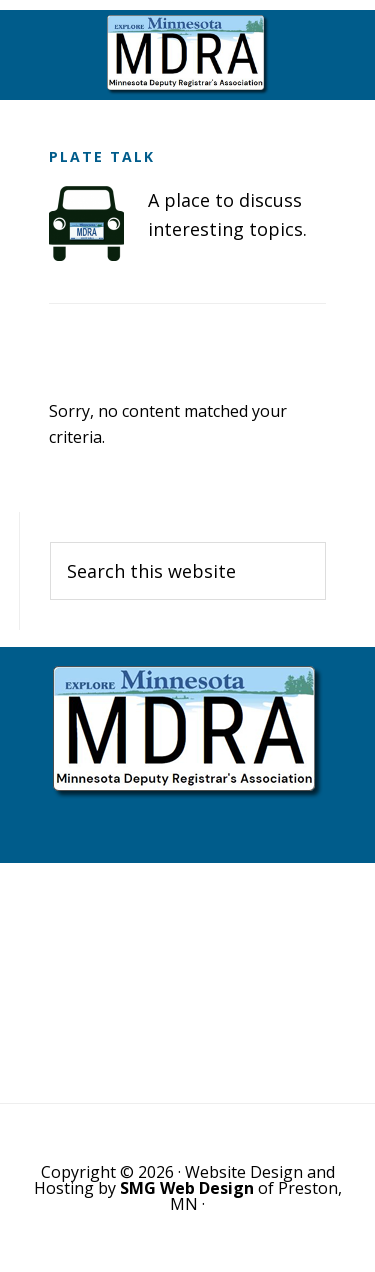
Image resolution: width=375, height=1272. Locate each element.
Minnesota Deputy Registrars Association (188, 55)
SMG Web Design (187, 1188)
